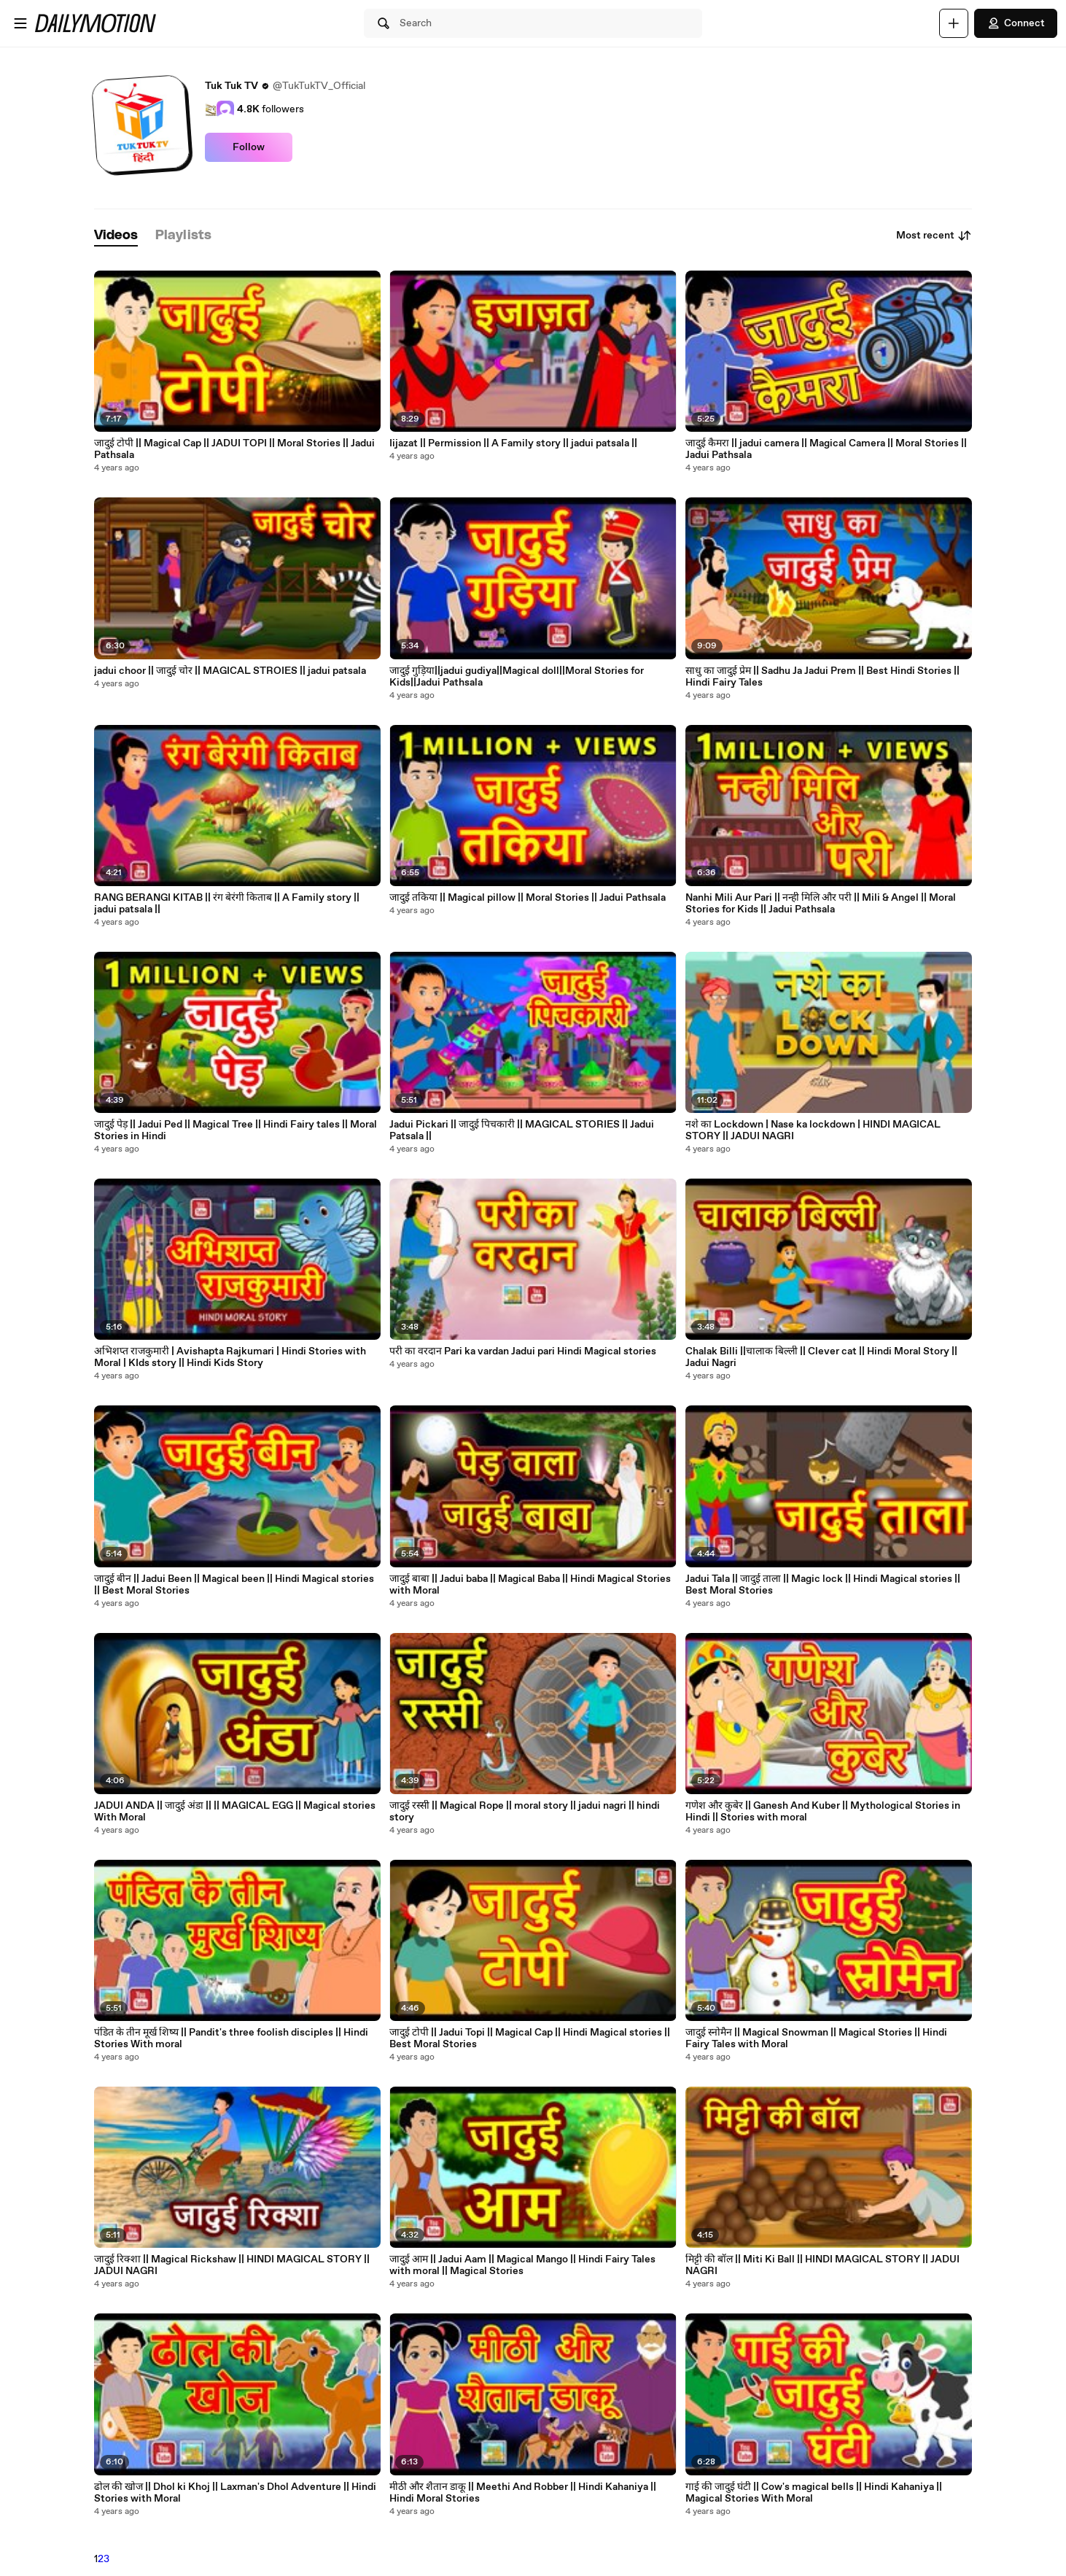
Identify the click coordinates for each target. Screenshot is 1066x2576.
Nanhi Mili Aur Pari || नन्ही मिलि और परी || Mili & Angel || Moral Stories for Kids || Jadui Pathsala (820, 903)
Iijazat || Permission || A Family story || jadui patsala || (513, 443)
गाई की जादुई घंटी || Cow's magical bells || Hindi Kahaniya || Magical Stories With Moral (813, 2493)
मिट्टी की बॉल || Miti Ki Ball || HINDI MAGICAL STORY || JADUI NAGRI (822, 2265)
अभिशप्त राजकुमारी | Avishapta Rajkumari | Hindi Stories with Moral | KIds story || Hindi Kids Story (230, 1357)
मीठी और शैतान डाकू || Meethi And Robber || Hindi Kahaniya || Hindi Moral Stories (522, 2493)
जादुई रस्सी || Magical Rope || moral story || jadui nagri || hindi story (524, 1811)
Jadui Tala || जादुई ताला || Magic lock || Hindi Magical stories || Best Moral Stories (822, 1585)
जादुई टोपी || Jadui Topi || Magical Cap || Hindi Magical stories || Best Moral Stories (529, 2038)
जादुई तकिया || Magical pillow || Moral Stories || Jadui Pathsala (527, 898)
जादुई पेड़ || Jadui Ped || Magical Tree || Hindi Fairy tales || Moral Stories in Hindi (235, 1130)
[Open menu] (20, 23)
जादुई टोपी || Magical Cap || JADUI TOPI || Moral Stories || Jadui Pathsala (234, 449)
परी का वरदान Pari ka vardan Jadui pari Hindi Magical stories (522, 1351)
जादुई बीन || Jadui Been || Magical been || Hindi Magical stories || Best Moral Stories (234, 1585)
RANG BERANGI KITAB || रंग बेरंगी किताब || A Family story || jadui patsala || (226, 903)
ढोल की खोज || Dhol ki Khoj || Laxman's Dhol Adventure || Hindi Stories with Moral (235, 2493)
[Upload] (953, 23)
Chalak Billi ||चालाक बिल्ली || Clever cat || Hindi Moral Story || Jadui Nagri (821, 1357)
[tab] (116, 236)
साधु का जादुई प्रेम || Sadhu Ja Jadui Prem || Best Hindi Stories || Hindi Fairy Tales (822, 676)
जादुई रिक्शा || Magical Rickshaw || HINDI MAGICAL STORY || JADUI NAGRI (232, 2265)
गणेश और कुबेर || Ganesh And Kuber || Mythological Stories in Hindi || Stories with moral (822, 1811)
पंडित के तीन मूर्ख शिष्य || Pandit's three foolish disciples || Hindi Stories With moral (231, 2038)
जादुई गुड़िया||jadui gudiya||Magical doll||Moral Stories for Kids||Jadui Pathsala (516, 676)
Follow (249, 147)
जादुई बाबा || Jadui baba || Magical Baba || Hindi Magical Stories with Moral (530, 1585)
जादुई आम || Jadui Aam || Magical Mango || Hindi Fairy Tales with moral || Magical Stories (522, 2265)
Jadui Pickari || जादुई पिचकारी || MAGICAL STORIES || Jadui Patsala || (521, 1130)
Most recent (934, 235)
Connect (1016, 23)
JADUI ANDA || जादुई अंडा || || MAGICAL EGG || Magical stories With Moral (235, 1811)
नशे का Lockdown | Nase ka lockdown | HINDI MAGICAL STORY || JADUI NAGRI (813, 1130)
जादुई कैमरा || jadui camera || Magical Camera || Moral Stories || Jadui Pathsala (826, 449)
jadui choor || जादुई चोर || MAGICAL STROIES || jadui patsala (230, 671)
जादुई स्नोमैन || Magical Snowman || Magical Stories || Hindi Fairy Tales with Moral (816, 2038)
